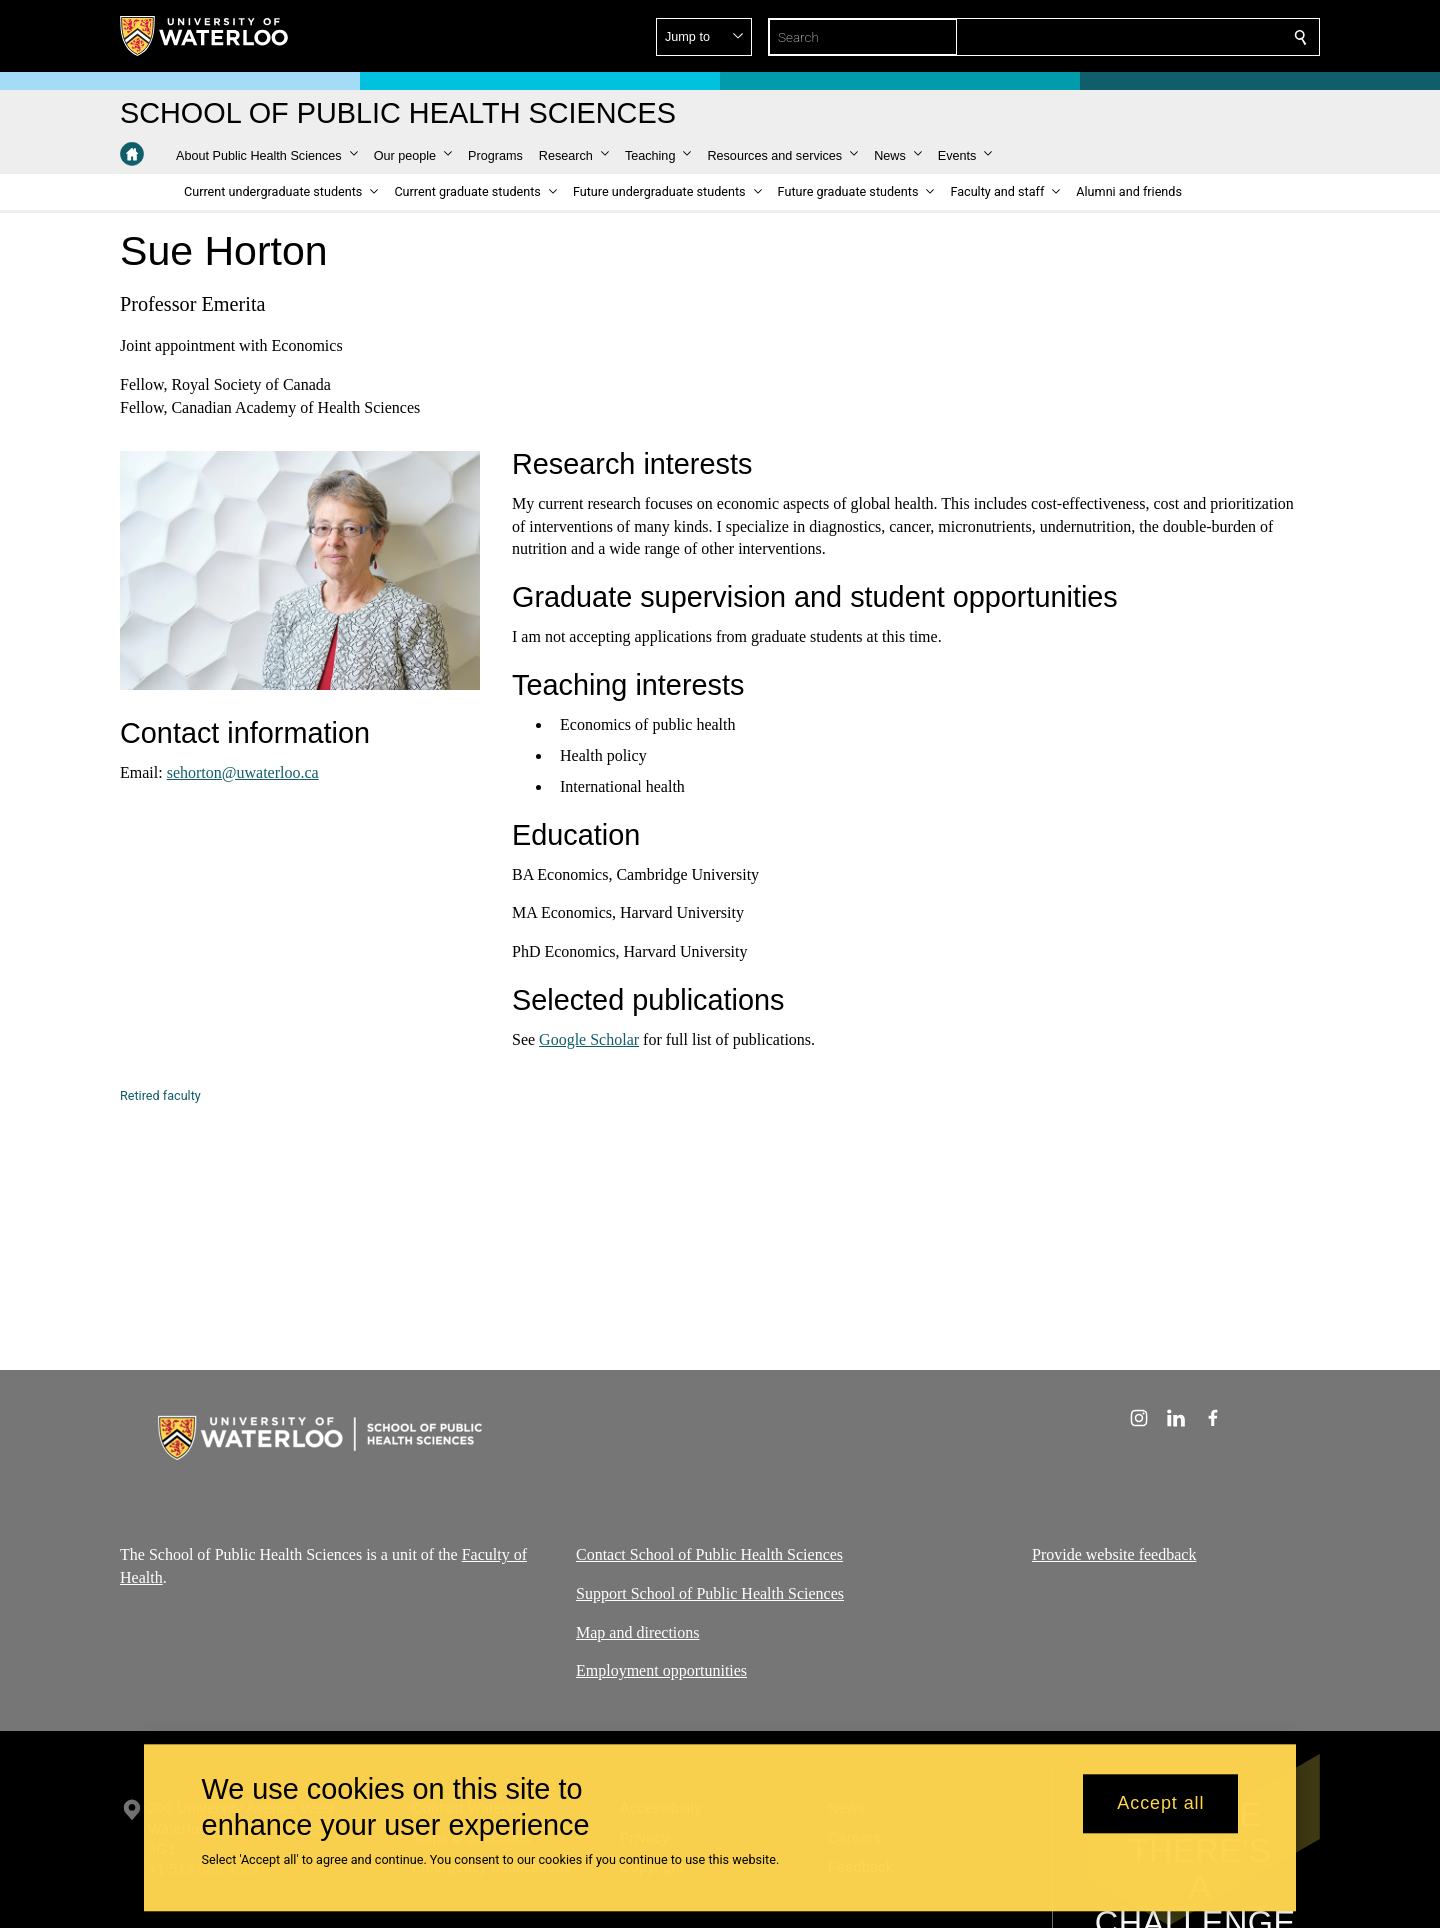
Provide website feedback (1114, 1554)
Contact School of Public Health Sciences (709, 1554)
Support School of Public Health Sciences (710, 1593)
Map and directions (638, 1632)
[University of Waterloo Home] (205, 36)
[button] (1156, 37)
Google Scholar (589, 1039)
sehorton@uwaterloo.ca (243, 772)
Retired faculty (160, 1095)
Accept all (1160, 1804)
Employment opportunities (661, 1671)
